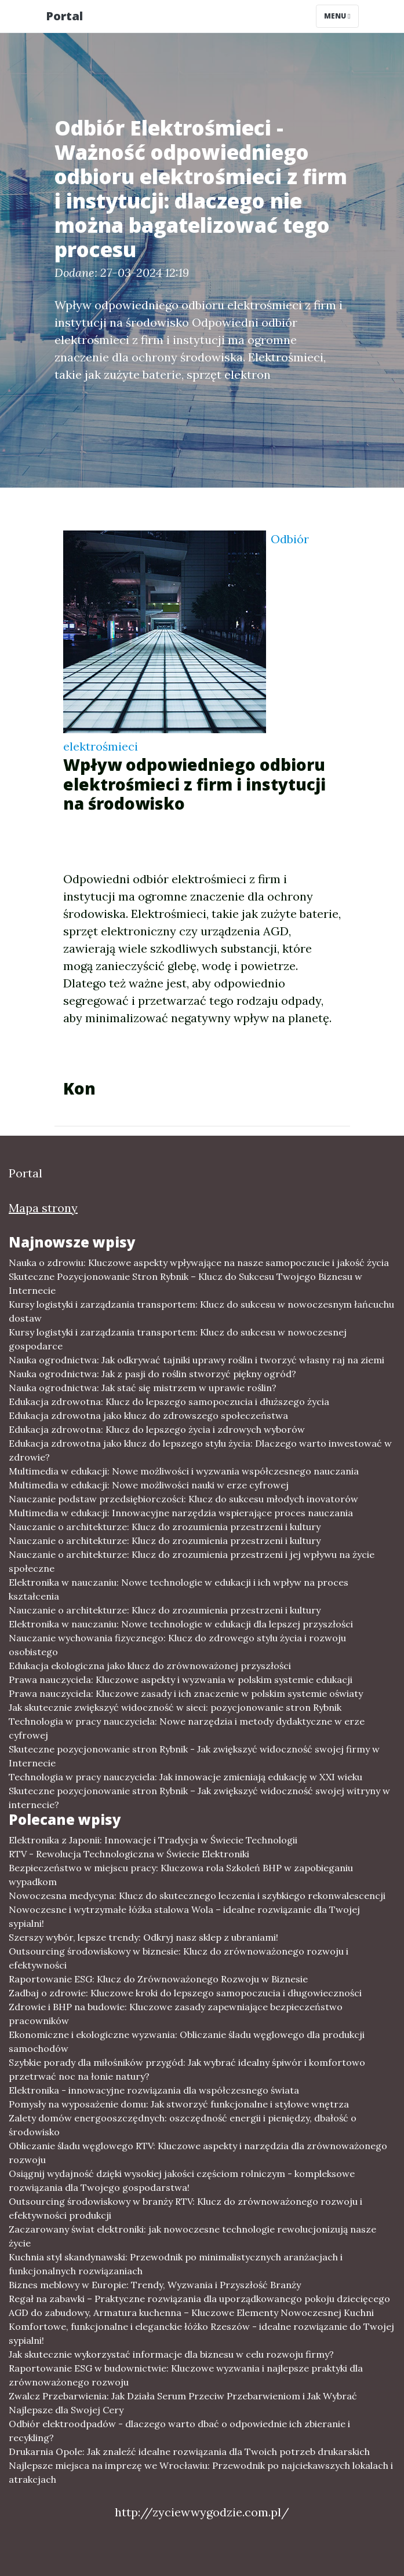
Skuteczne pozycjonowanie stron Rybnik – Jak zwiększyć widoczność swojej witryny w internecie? (199, 1797)
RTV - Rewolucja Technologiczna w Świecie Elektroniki (129, 1854)
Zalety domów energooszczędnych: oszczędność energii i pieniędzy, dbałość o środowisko (182, 2125)
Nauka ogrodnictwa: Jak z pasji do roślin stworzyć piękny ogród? (152, 1374)
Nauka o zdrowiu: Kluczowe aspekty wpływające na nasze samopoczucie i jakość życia (199, 1262)
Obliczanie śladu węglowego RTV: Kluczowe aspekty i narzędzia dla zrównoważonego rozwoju (198, 2152)
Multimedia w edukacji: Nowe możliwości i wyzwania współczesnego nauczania (184, 1471)
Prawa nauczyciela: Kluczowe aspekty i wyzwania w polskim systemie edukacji (180, 1679)
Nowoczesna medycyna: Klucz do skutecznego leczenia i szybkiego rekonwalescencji (197, 1895)
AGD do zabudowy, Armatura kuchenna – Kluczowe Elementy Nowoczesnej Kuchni (191, 2312)
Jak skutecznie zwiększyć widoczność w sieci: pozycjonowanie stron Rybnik (175, 1707)
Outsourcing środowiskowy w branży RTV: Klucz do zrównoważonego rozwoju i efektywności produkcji (185, 2208)
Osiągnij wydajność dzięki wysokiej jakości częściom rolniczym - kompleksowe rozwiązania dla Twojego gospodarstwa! (182, 2180)
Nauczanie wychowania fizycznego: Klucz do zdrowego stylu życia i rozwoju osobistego (177, 1644)
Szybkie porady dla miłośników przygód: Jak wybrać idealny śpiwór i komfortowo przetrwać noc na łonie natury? (187, 2069)
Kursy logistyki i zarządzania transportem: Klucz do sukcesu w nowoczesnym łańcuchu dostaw (201, 1311)
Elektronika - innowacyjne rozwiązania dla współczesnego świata (154, 2090)
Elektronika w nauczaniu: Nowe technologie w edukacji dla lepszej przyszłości (181, 1624)
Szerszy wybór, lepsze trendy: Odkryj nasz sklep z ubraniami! (143, 1937)
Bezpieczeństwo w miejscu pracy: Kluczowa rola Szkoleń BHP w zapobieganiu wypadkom (181, 1874)
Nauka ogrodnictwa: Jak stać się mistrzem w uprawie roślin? (142, 1387)
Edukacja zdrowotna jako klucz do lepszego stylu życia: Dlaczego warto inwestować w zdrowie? (200, 1450)
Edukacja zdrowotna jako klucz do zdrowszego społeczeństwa (148, 1415)
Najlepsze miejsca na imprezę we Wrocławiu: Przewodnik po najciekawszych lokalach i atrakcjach (201, 2472)
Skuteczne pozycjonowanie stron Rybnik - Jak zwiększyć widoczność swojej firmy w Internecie (194, 1756)
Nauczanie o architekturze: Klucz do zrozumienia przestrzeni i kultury (165, 1526)
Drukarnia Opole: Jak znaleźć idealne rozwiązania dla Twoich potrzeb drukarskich (189, 2451)
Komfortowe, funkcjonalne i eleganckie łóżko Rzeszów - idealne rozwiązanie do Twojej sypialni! (201, 2333)
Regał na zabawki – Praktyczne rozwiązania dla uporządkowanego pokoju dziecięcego (199, 2298)
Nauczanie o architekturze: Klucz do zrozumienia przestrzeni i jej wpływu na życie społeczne (191, 1561)
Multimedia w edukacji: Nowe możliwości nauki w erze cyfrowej (149, 1485)
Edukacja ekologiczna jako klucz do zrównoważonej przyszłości (150, 1665)
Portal (64, 16)
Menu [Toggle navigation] (337, 16)
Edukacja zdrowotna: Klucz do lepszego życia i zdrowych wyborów (157, 1429)
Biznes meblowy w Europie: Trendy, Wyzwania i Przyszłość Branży (155, 2284)
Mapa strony (43, 1208)
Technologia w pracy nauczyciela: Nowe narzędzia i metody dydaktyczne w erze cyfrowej (187, 1728)
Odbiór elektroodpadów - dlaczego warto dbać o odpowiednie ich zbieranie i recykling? (179, 2430)
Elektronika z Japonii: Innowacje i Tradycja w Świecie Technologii (153, 1840)
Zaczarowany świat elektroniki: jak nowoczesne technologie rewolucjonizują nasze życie (192, 2236)
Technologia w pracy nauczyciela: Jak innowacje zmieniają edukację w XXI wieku (185, 1777)
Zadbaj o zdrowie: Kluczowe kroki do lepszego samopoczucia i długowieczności (185, 1993)
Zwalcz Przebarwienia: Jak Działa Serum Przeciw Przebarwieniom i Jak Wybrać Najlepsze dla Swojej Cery (183, 2403)
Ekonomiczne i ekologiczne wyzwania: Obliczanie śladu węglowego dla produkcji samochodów (187, 2041)
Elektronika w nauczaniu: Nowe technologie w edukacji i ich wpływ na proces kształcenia (178, 1589)
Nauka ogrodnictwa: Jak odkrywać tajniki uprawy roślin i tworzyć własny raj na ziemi (196, 1360)
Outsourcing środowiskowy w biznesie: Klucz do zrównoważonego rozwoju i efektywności (178, 1958)
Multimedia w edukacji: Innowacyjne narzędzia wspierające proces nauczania (181, 1512)
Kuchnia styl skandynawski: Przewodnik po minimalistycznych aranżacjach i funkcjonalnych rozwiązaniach (176, 2264)
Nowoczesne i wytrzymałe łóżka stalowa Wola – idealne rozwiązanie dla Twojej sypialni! (184, 1916)
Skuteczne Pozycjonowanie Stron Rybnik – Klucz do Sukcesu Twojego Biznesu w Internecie (185, 1283)
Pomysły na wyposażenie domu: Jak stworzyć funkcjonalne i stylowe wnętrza (179, 2104)
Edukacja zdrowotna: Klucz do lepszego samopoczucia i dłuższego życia (169, 1401)
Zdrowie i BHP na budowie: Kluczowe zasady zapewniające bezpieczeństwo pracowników (176, 2013)
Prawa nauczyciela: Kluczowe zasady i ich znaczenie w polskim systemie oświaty (186, 1693)
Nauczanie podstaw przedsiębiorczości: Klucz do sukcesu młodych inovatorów (183, 1499)
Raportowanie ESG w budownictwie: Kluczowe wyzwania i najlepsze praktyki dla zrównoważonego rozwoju (186, 2375)
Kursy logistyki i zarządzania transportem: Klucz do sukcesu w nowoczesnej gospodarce (178, 1339)
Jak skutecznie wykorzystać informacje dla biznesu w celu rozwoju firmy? (171, 2354)
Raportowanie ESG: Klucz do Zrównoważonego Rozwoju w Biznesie (158, 1979)
